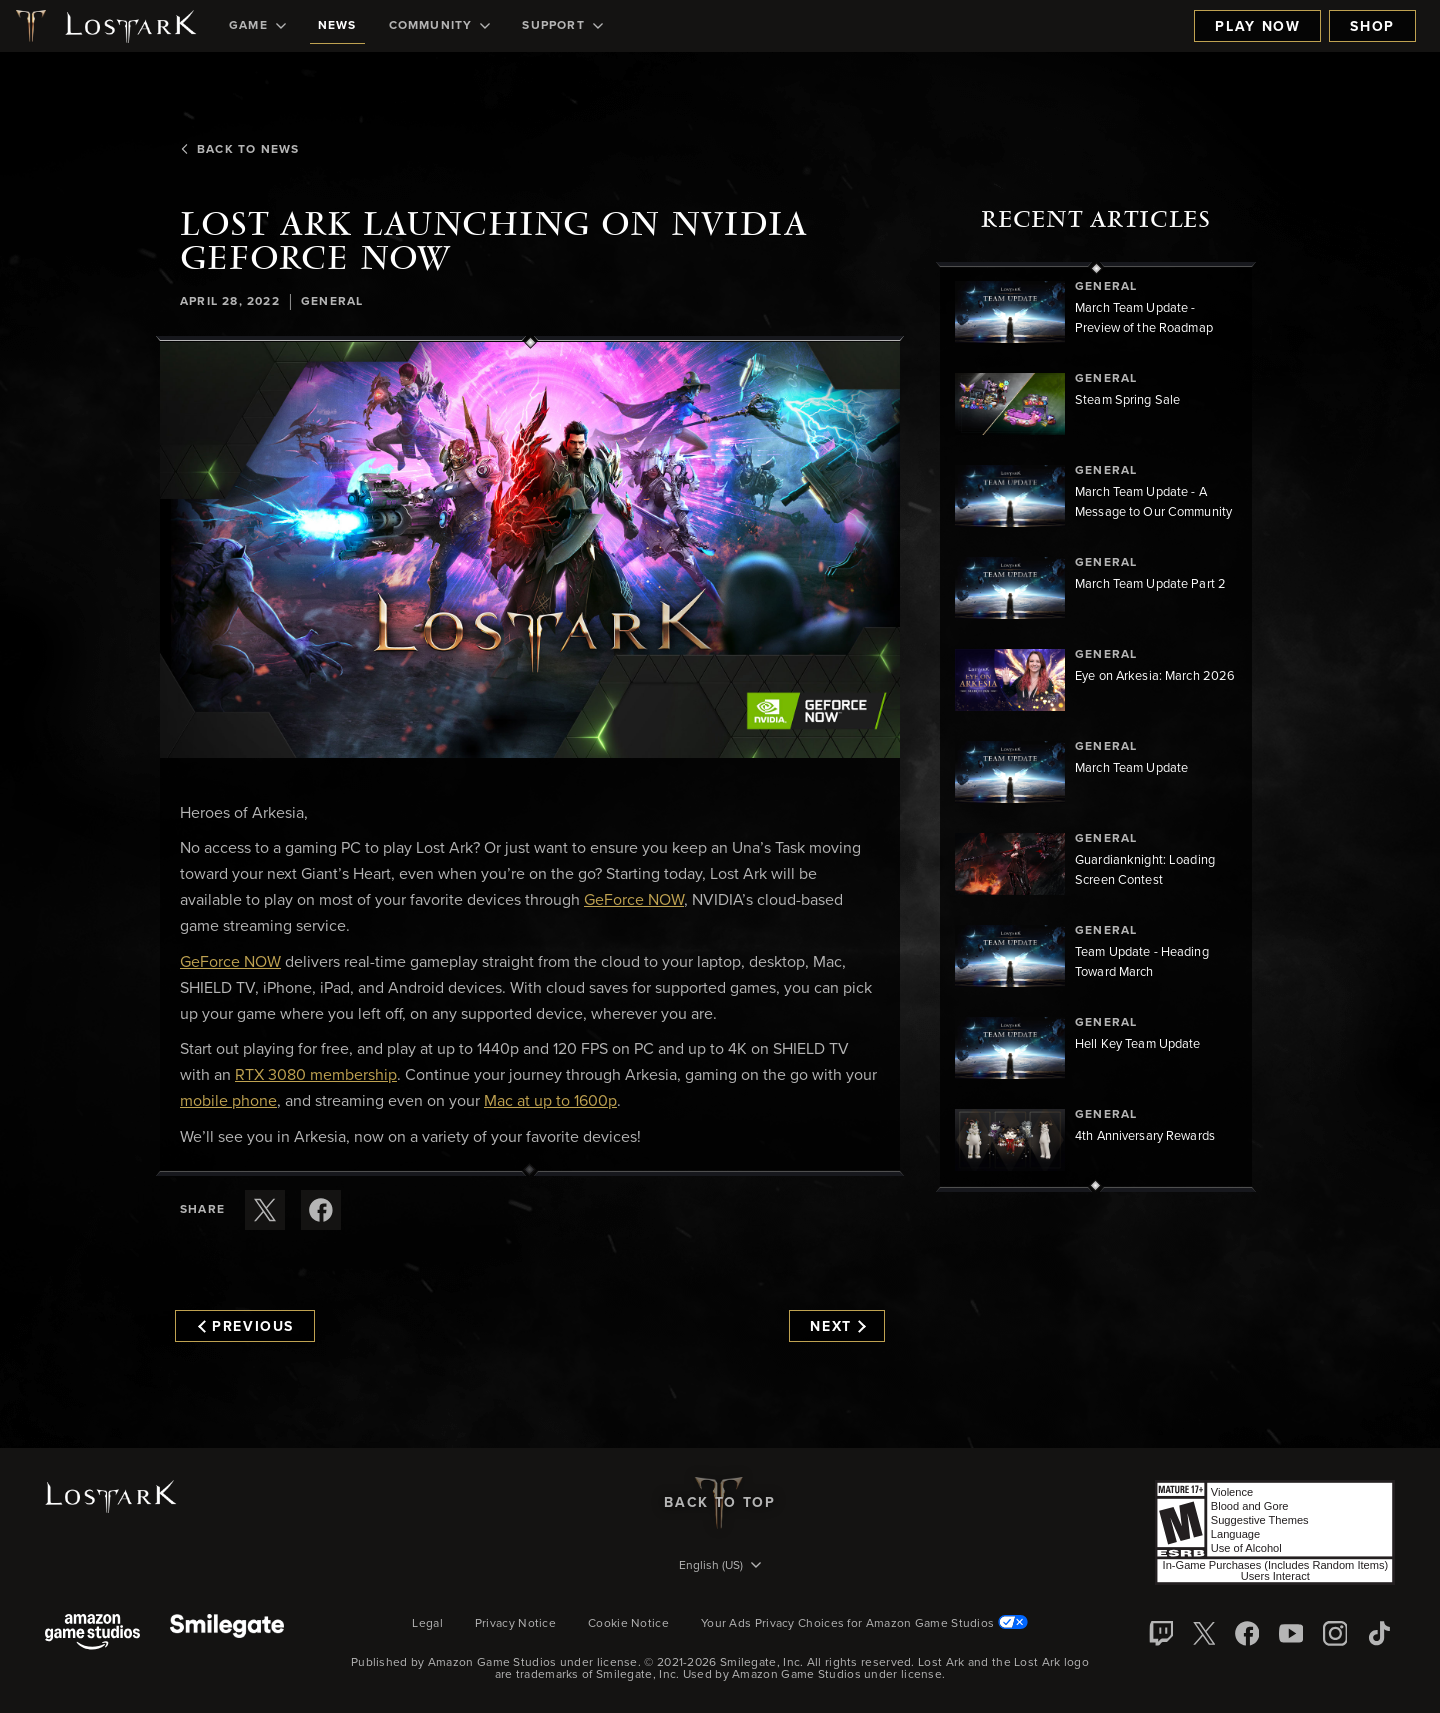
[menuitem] (257, 26)
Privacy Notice (515, 1624)
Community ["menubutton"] (440, 26)
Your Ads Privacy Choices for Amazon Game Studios (864, 1624)
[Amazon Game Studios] (92, 1633)
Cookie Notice (628, 1624)
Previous (246, 1327)
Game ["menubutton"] (257, 26)
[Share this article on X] (265, 1210)
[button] (530, 550)
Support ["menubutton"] (562, 26)
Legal (427, 1624)
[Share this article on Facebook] (321, 1210)
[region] (1096, 727)
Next (837, 1327)
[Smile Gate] (227, 1633)
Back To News (239, 150)
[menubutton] (720, 1567)
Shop (1372, 27)
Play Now (1257, 27)
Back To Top (719, 1503)
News (337, 26)
